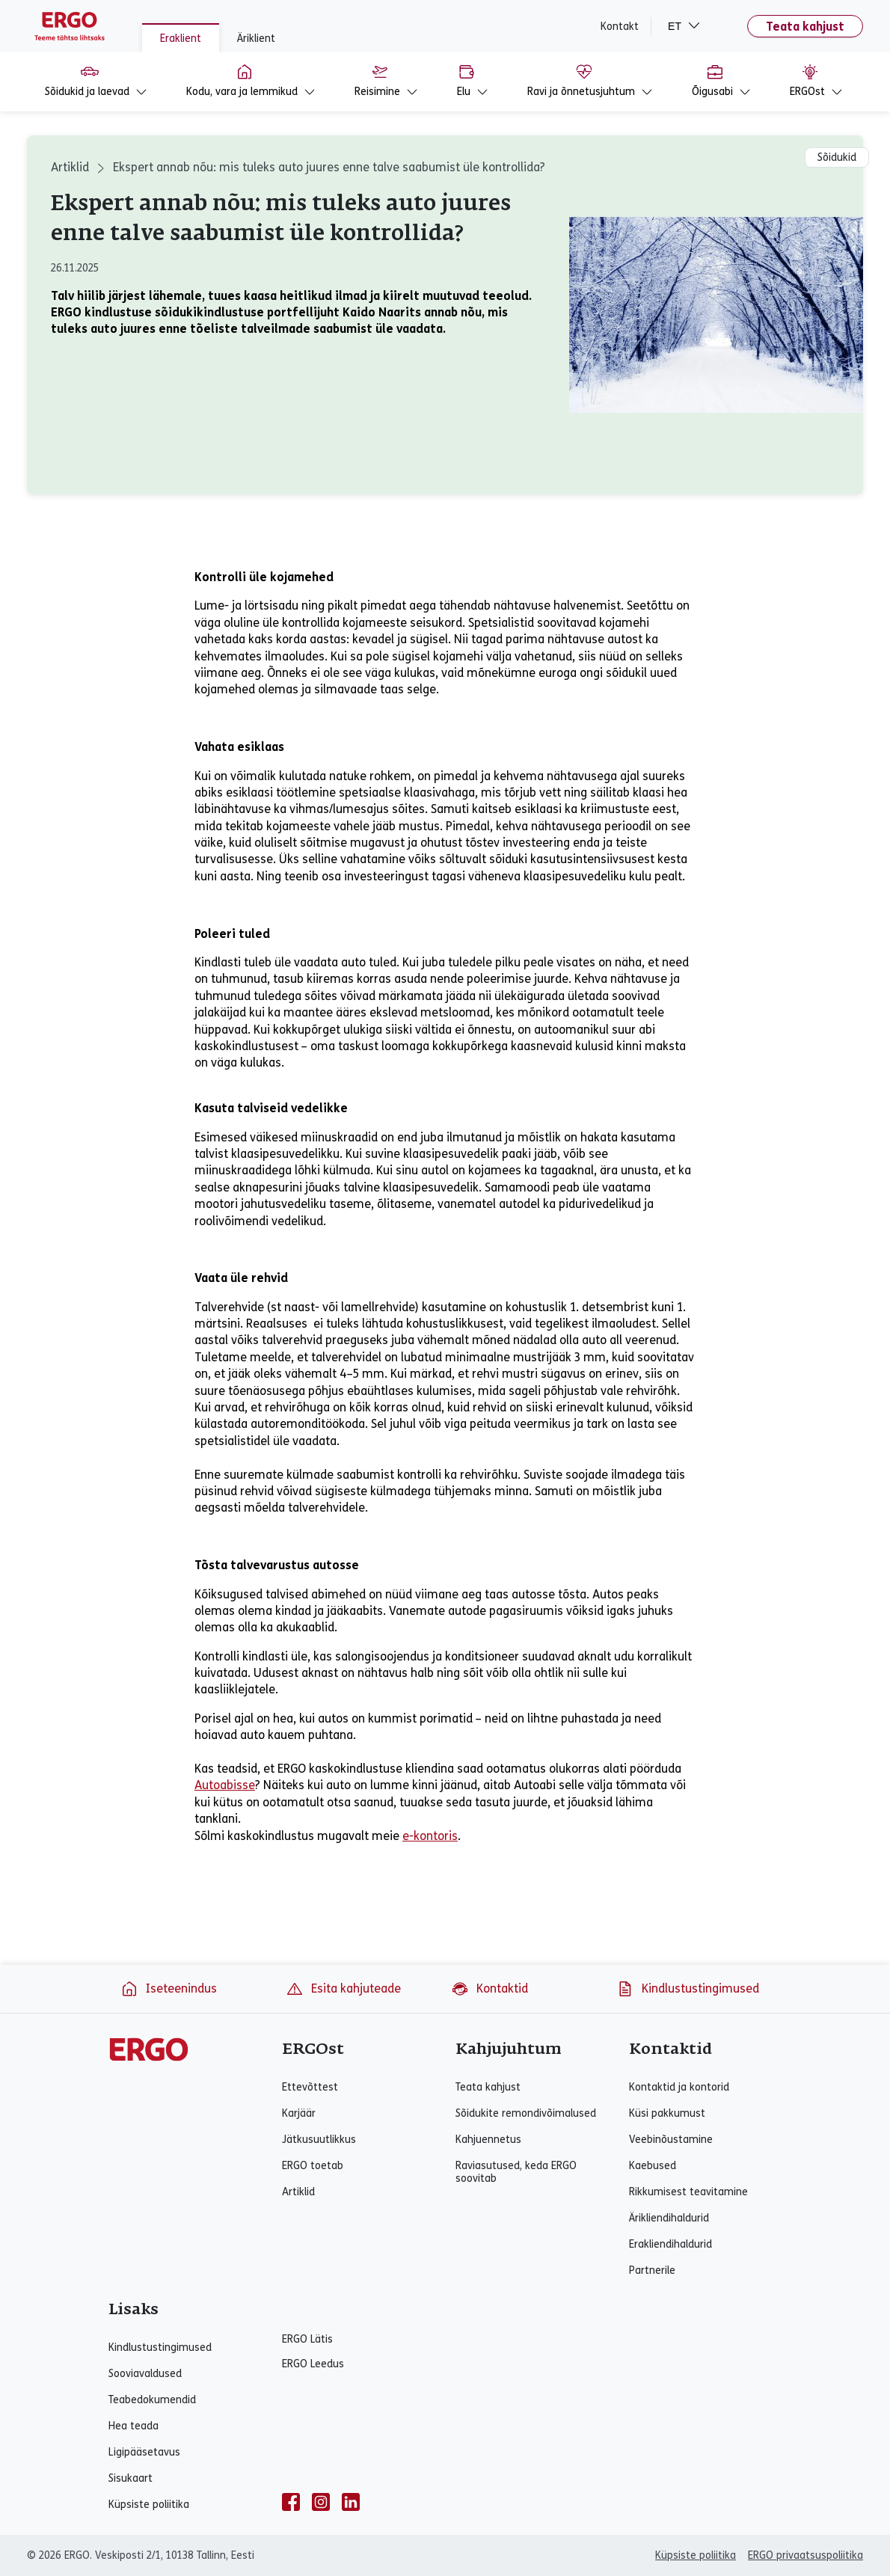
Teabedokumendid (152, 2399)
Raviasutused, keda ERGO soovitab (516, 2172)
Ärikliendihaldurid (669, 2218)
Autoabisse (224, 1785)
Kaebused (652, 2165)
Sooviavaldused (145, 2373)
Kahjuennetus (488, 2139)
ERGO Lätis (307, 2339)
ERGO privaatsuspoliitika (805, 2555)
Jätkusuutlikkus (319, 2139)
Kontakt (620, 26)
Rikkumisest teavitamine (688, 2192)
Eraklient (180, 38)
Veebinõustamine (671, 2139)
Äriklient (256, 38)
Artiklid (70, 167)
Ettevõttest (310, 2087)
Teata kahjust (805, 26)
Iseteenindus (168, 1989)
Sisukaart (130, 2478)
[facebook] (291, 2502)
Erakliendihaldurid (670, 2244)
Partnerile (652, 2270)
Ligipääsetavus (144, 2452)
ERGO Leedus (313, 2364)
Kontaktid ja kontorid (679, 2087)
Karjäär (299, 2113)
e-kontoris (430, 1836)
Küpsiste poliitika (148, 2504)
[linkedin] (351, 2502)
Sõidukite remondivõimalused (525, 2113)
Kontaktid (489, 1989)
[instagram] (321, 2502)
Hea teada (133, 2426)
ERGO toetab (312, 2165)
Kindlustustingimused (687, 1989)
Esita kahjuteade (343, 1989)
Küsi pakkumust (667, 2113)
